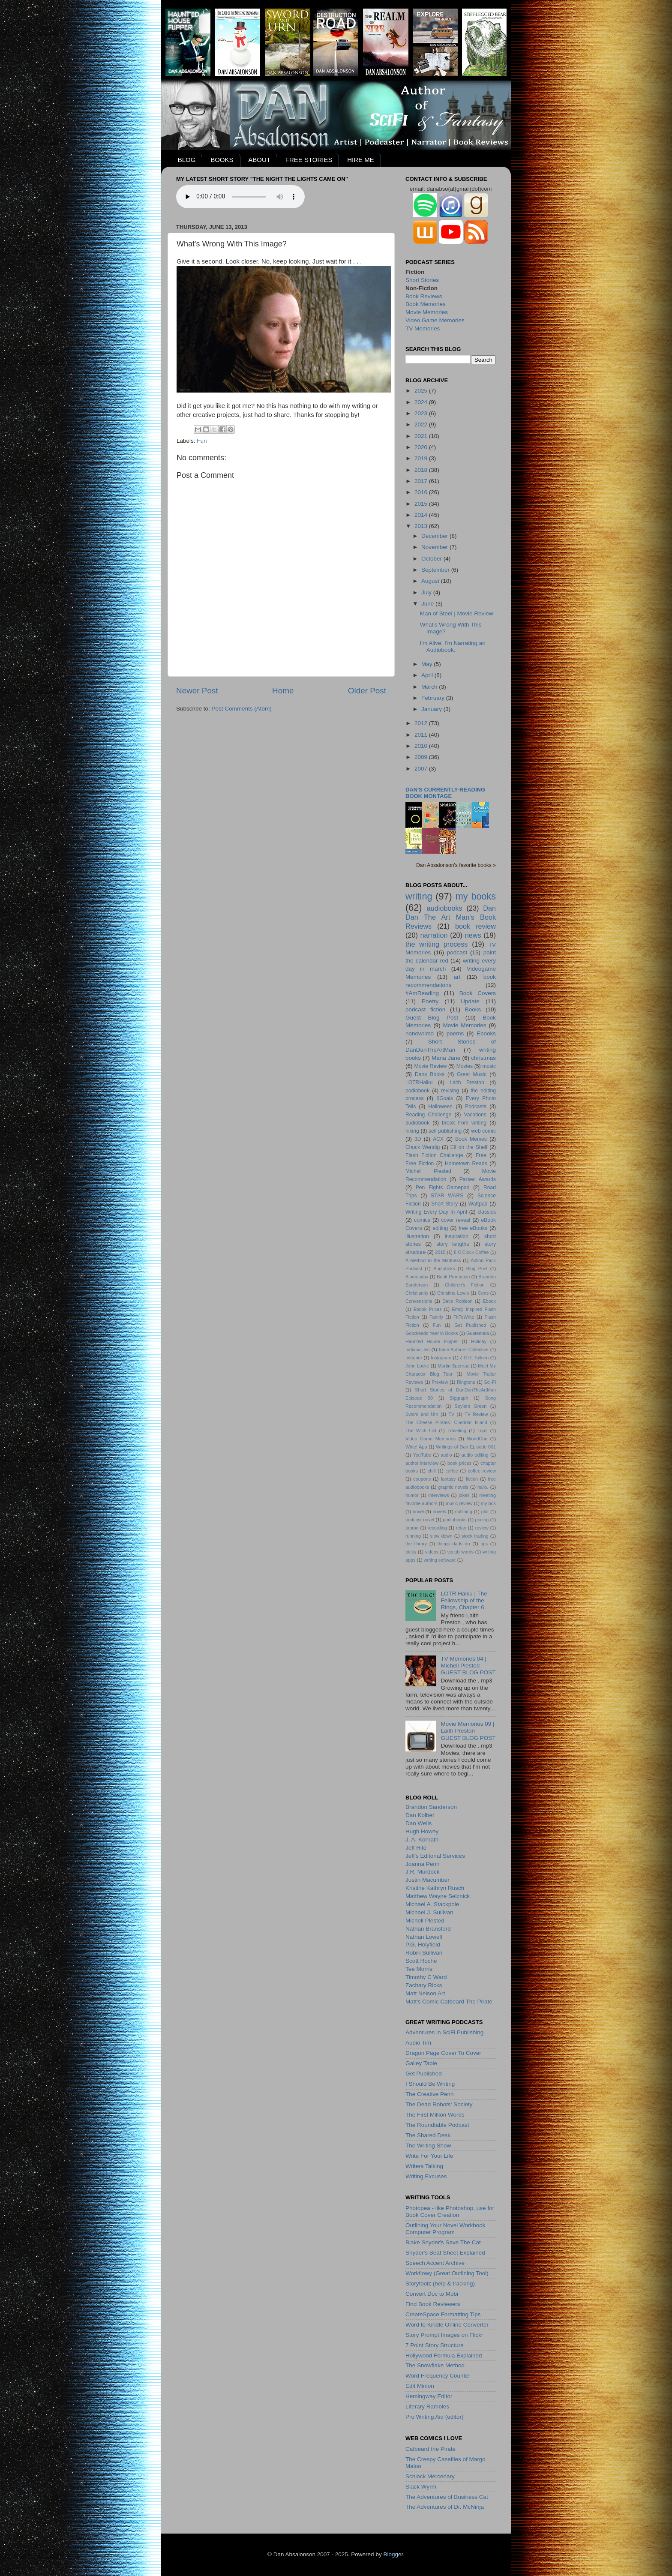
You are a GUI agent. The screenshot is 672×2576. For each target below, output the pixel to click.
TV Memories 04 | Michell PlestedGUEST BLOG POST (468, 1665)
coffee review (482, 1470)
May (427, 664)
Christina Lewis (453, 1292)
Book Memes (471, 1139)
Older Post (367, 690)
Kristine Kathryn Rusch (434, 1888)
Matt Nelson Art (425, 1993)
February (433, 698)
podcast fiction (425, 1009)
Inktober (413, 1357)
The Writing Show (428, 2145)
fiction (472, 1478)
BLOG (187, 159)
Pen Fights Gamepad (443, 1188)
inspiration (456, 1236)
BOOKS (221, 159)
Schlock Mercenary (430, 2476)
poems (455, 1033)
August (431, 581)
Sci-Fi (490, 1382)
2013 (421, 526)
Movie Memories (426, 312)
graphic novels (453, 1487)
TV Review (476, 1414)
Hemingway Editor (429, 2396)
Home (283, 690)
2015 (421, 504)
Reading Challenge (428, 1115)
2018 (421, 470)
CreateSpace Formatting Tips (443, 2314)
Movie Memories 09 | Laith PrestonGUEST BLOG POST (468, 1731)
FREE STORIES (309, 159)
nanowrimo (419, 1033)
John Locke (417, 1365)
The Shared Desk (427, 2135)
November (435, 547)
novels (439, 1511)
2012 (421, 723)
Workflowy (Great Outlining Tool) (447, 2273)
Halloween (440, 1107)
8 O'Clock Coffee (471, 1252)
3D (417, 1139)
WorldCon (477, 1438)
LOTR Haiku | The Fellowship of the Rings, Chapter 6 (464, 1600)
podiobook (417, 1091)
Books (473, 1009)
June (428, 603)
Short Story (444, 1204)
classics (487, 1212)
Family (436, 1316)
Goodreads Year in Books (431, 1333)
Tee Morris (418, 1969)
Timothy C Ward (426, 1977)
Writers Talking (424, 2166)
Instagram (441, 1357)
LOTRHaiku (418, 1083)
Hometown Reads (466, 1164)
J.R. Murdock (422, 1871)
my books (476, 896)
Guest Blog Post (431, 1017)
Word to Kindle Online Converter (447, 2324)
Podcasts (475, 1107)
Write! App (416, 1446)
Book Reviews (423, 296)
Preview (440, 1382)
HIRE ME (360, 159)
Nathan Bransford (428, 1928)
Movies (464, 1066)
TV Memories (422, 328)
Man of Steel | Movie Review (456, 613)
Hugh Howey (421, 1831)
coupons (422, 1478)
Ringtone (466, 1382)
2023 (421, 413)
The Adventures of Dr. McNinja (444, 2507)
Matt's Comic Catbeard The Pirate (448, 2001)
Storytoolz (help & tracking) (440, 2283)
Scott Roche (421, 1961)
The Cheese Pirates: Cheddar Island (446, 1422)
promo (412, 1527)
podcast (457, 952)
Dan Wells (418, 1823)
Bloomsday (416, 1276)
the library (416, 1543)
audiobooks (444, 908)
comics (422, 1220)
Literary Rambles (427, 2406)
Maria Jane (446, 1058)
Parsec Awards (477, 1179)
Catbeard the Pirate (430, 2449)
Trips (482, 1430)
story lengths (452, 1244)
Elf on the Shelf (469, 1147)
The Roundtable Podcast (437, 2125)
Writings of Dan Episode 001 (466, 1446)
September (436, 570)
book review (475, 926)
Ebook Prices (428, 1309)
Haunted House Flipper (431, 1341)
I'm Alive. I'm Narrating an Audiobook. (453, 646)
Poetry (430, 1001)
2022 (421, 424)
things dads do (454, 1543)
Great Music (471, 1074)
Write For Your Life (429, 2156)
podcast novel (419, 1519)
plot (485, 1511)
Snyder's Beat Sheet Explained (445, 2252)
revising (450, 1091)
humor (412, 1495)
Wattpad (478, 1204)
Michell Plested (428, 1171)
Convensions (418, 1301)
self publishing (445, 1131)
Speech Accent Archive (435, 2263)
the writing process (436, 944)
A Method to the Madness (433, 1260)
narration (434, 935)
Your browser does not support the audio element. (240, 196)
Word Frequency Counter (437, 2375)
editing (440, 1228)
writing (418, 896)
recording (437, 1527)
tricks (410, 1551)
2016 (421, 492)
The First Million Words (435, 2114)
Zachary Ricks (423, 1985)
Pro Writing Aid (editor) (434, 2417)
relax (461, 1527)
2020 (421, 447)
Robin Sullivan (423, 1952)
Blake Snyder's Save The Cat (443, 2242)
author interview (421, 1463)
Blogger (393, 2554)
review (482, 1527)
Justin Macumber (427, 1880)
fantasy (448, 1478)
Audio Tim (418, 2042)
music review (459, 1503)
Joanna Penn (422, 1864)
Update (470, 1001)
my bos (488, 1503)
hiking (412, 1131)
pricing (482, 1519)
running (413, 1535)
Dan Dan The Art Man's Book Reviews (450, 917)
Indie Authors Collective (463, 1349)
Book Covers (477, 993)
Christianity (416, 1292)
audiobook (417, 1123)
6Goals (444, 1098)
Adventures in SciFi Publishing (444, 2032)
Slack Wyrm (420, 2486)
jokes (464, 1495)
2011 (421, 735)
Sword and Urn (421, 1414)
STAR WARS (447, 1196)
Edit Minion (419, 2386)
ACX (438, 1139)
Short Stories (422, 280)
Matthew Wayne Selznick (437, 1896)
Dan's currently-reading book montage (445, 792)
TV (451, 1414)
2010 (421, 746)
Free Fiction (419, 1164)
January (432, 709)
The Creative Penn (429, 2094)
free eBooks (473, 1228)
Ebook (489, 1301)
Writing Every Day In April (436, 1212)
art (457, 977)
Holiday (478, 1341)
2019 (421, 458)
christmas (483, 1058)
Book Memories (425, 304)
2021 (421, 436)
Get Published (470, 1325)
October (432, 558)
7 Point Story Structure (434, 2345)
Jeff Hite (415, 1847)
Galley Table (421, 2063)
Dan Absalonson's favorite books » (456, 865)
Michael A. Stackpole (432, 1904)
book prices (459, 1463)
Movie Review (430, 1066)
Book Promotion (453, 1276)
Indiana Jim (417, 1349)
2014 (421, 515)
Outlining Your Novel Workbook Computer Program (445, 2228)
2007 (421, 768)
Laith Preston (467, 1083)
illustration (417, 1236)
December (435, 536)
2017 (421, 481)
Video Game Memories (435, 320)
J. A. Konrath (421, 1839)
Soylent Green (471, 1406)
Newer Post (197, 690)
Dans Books (429, 1074)
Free (481, 1155)
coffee (451, 1470)
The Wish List (420, 1430)
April (428, 675)
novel (418, 1511)
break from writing (464, 1123)
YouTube (422, 1454)
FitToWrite (463, 1316)
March (430, 687)
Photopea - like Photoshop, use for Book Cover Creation (449, 2211)
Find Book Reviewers (432, 2304)
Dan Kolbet (419, 1815)
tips (484, 1543)
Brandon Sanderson (431, 1807)
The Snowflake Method (435, 2365)
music (489, 1066)
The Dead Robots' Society (438, 2104)
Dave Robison (457, 1301)
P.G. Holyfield (422, 1944)
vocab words (460, 1551)
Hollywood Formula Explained (443, 2355)
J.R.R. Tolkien (474, 1357)
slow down (441, 1535)
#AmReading (422, 993)
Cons (483, 1292)
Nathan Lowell (423, 1937)
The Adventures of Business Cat (446, 2497)
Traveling (456, 1430)
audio (446, 1454)
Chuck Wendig (422, 1147)
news (473, 935)
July (427, 592)
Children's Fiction (465, 1284)
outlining (463, 1511)
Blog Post (477, 1268)
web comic (483, 1131)
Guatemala (477, 1333)
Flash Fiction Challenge (434, 1155)
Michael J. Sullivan (429, 1912)
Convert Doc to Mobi (431, 2294)
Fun (202, 441)
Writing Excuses (426, 2176)
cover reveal (455, 1220)
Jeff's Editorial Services (435, 1856)
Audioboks (444, 1268)
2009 (421, 757)
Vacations (475, 1115)
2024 (421, 402)
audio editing (475, 1454)
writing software (440, 1559)
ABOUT (259, 159)
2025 (421, 390)
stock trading (475, 1535)
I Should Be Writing (430, 2084)
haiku (483, 1487)
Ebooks (486, 1033)
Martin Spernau (453, 1365)
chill (432, 1470)
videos (431, 1551)
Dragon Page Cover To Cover (443, 2053)
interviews (439, 1495)
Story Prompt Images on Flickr (444, 2335)
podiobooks (454, 1519)
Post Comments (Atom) (242, 708)
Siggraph (459, 1397)
